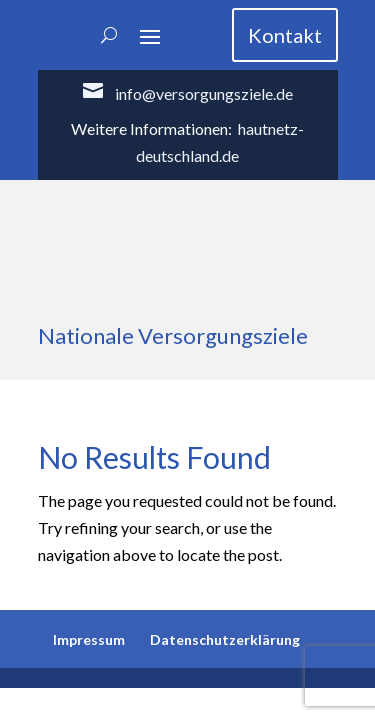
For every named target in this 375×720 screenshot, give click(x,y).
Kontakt (285, 35)
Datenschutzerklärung (225, 639)
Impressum (89, 639)
